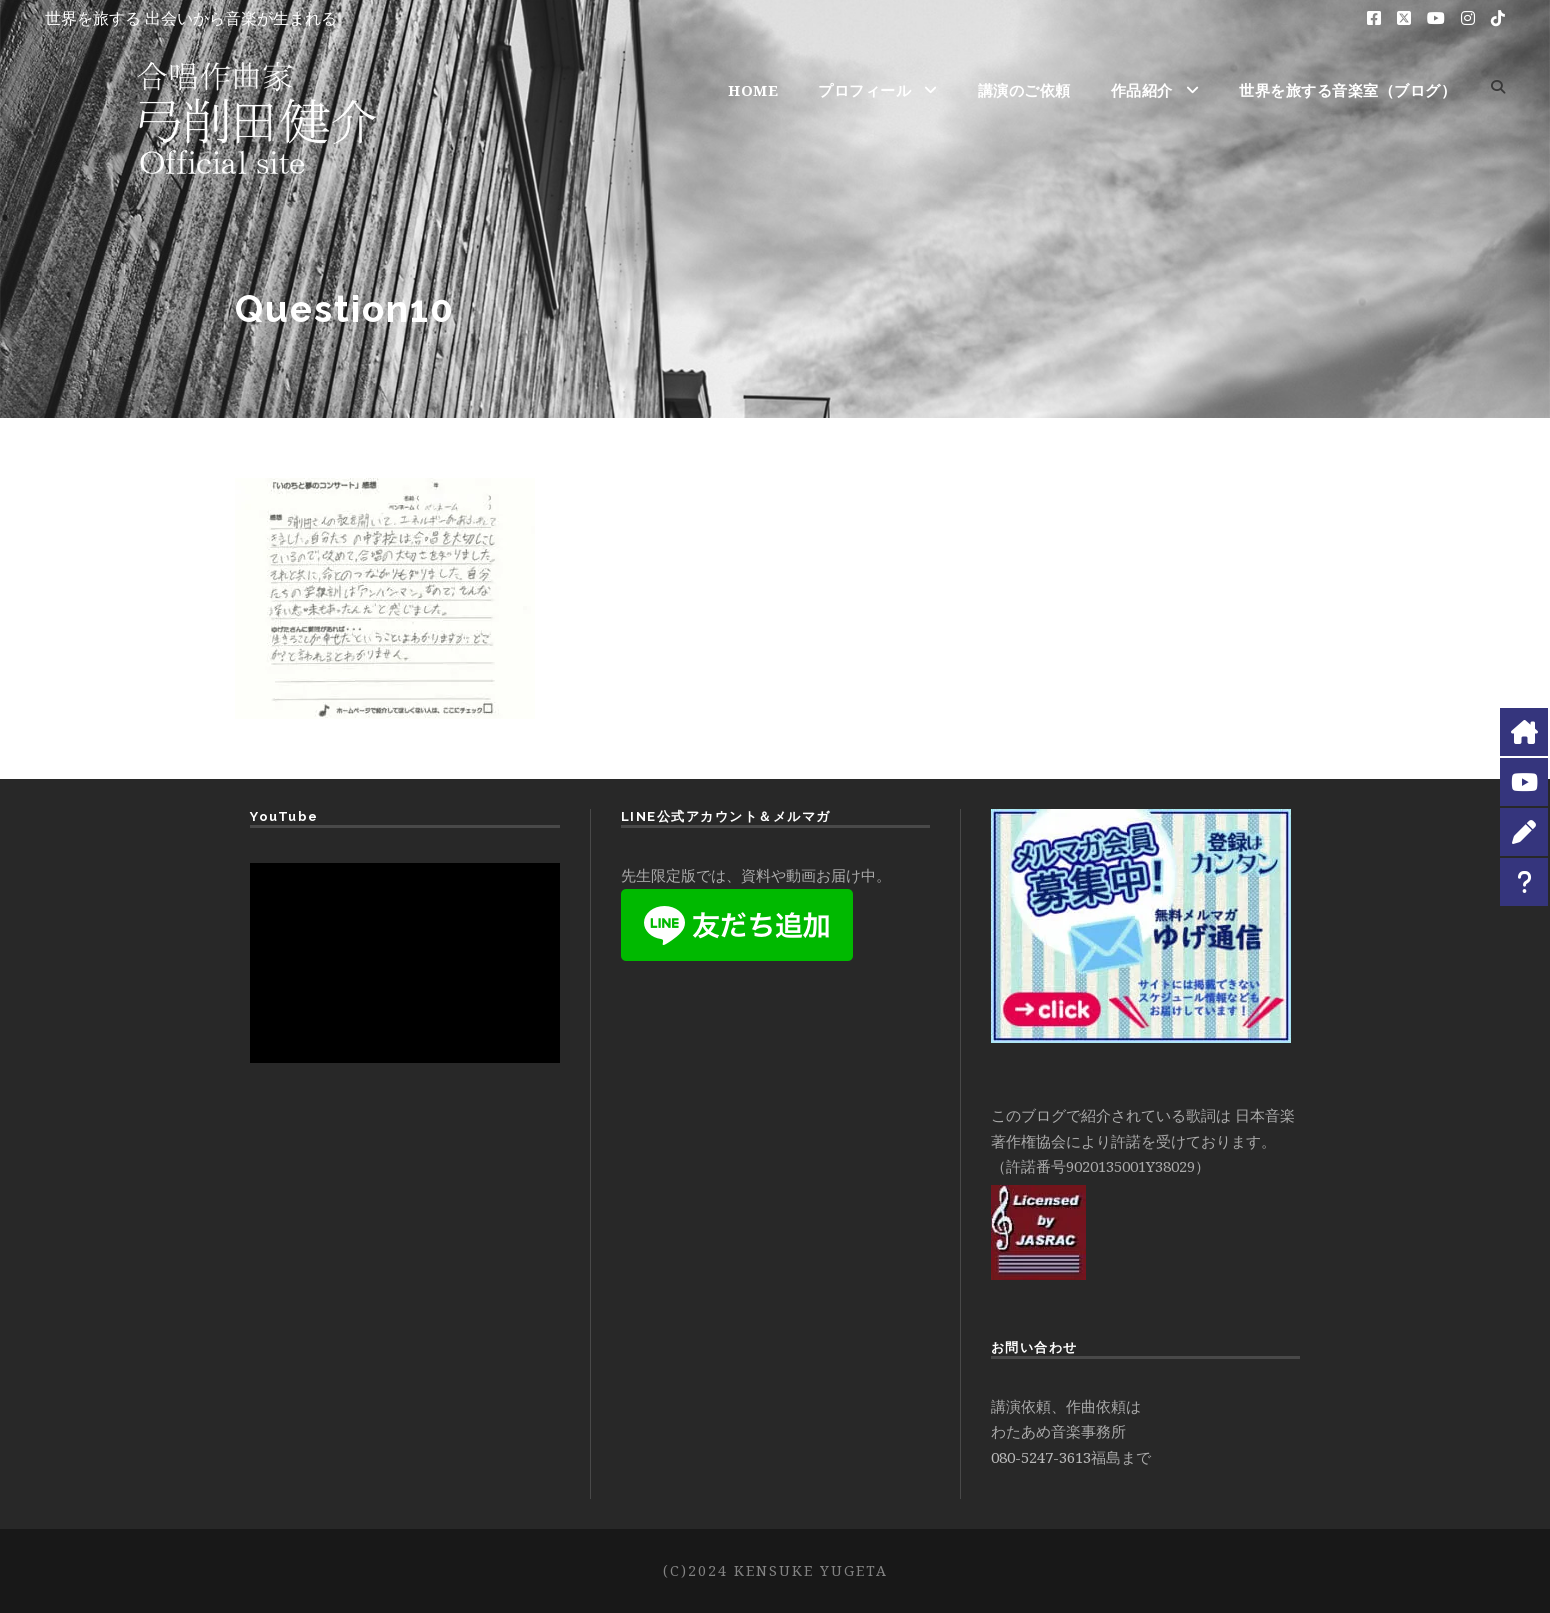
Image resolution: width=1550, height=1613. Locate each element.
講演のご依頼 (1024, 90)
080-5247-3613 (1041, 1457)
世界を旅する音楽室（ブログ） (1347, 90)
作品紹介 (1142, 90)
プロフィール (864, 90)
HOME (753, 90)
